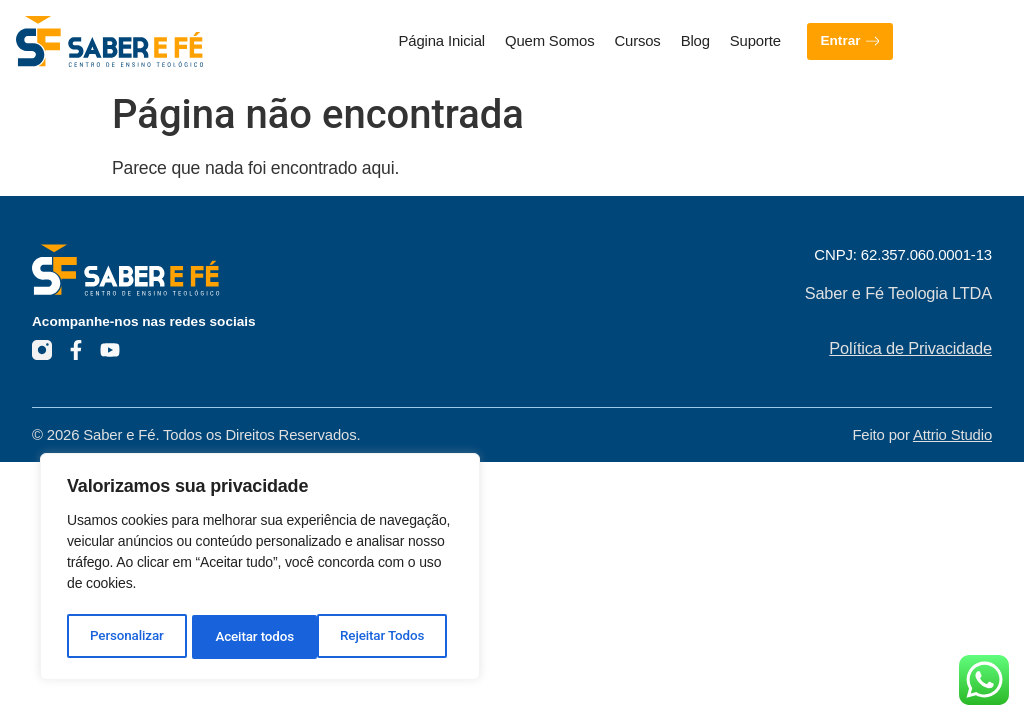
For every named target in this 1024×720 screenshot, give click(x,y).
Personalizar (126, 637)
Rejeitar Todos (257, 637)
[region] (260, 569)
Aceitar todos (391, 637)
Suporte (755, 41)
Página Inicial (442, 41)
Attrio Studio (952, 435)
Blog (695, 41)
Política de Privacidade (910, 348)
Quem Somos (549, 41)
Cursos (637, 41)
